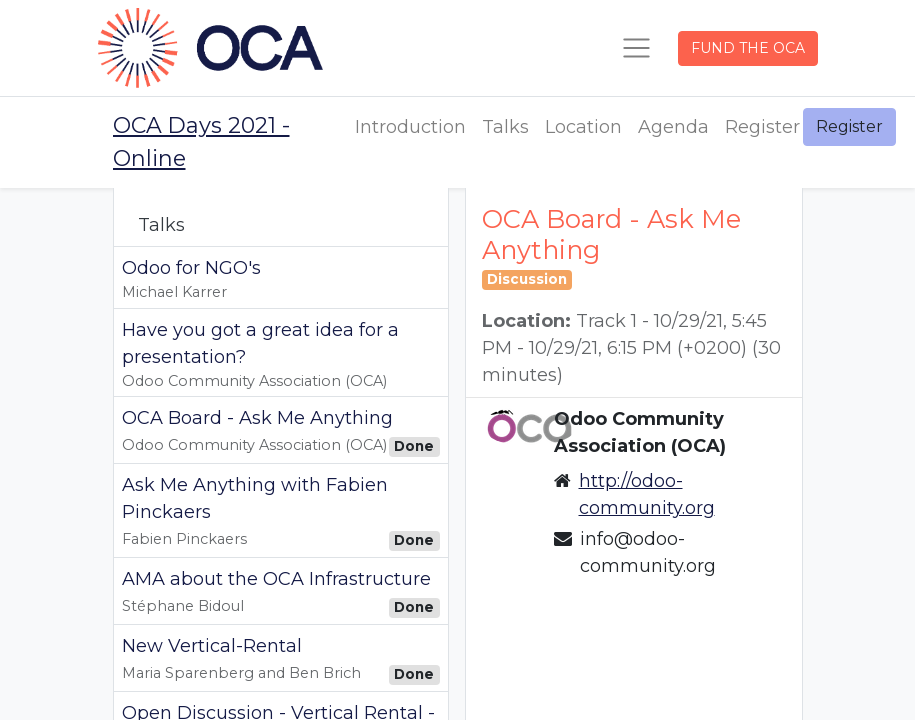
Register (849, 126)
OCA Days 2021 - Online (201, 142)
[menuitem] (410, 127)
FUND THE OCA (748, 48)
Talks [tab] (161, 225)
